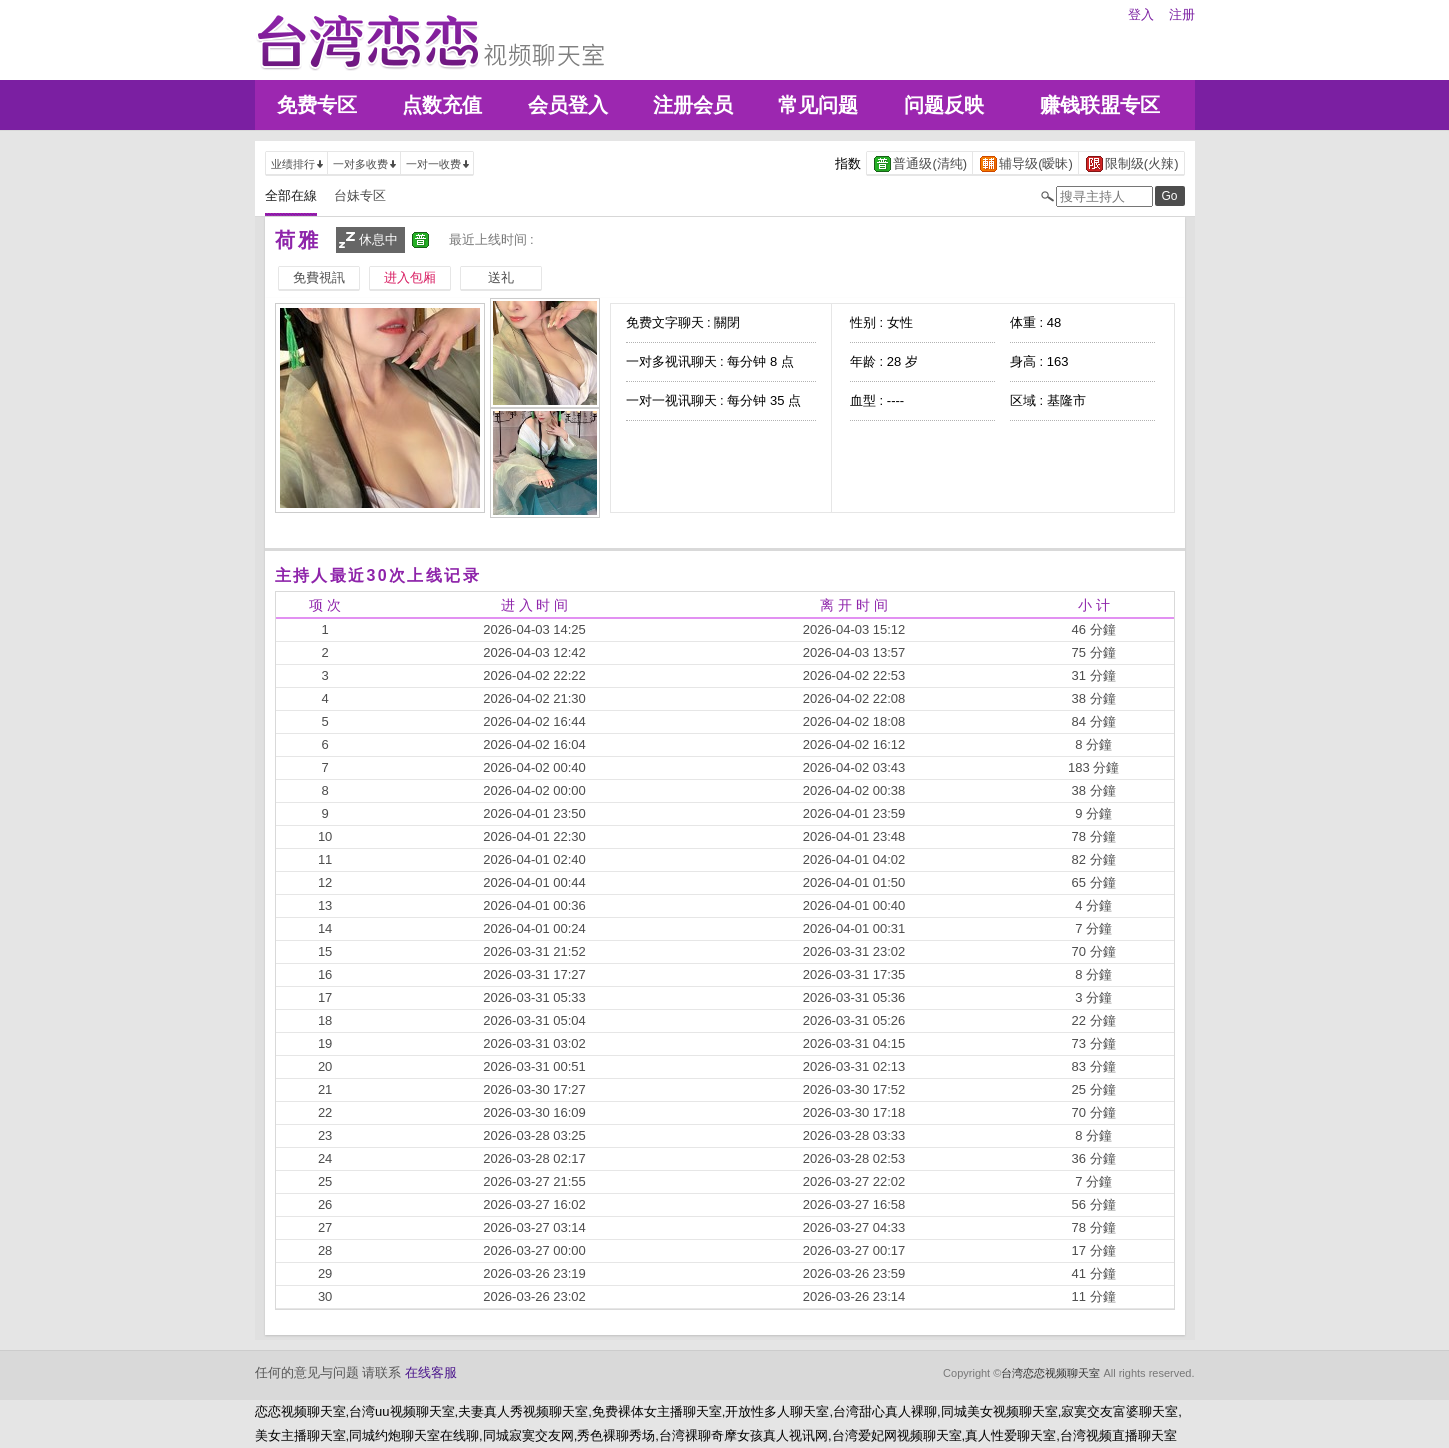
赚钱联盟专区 (1100, 105)
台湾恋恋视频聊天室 (1050, 1373)
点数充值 (442, 105)
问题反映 (944, 105)
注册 (1182, 14)
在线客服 (431, 1372)
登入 (1141, 14)
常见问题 (818, 105)
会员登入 (568, 105)
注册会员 (693, 105)
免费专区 (317, 105)
